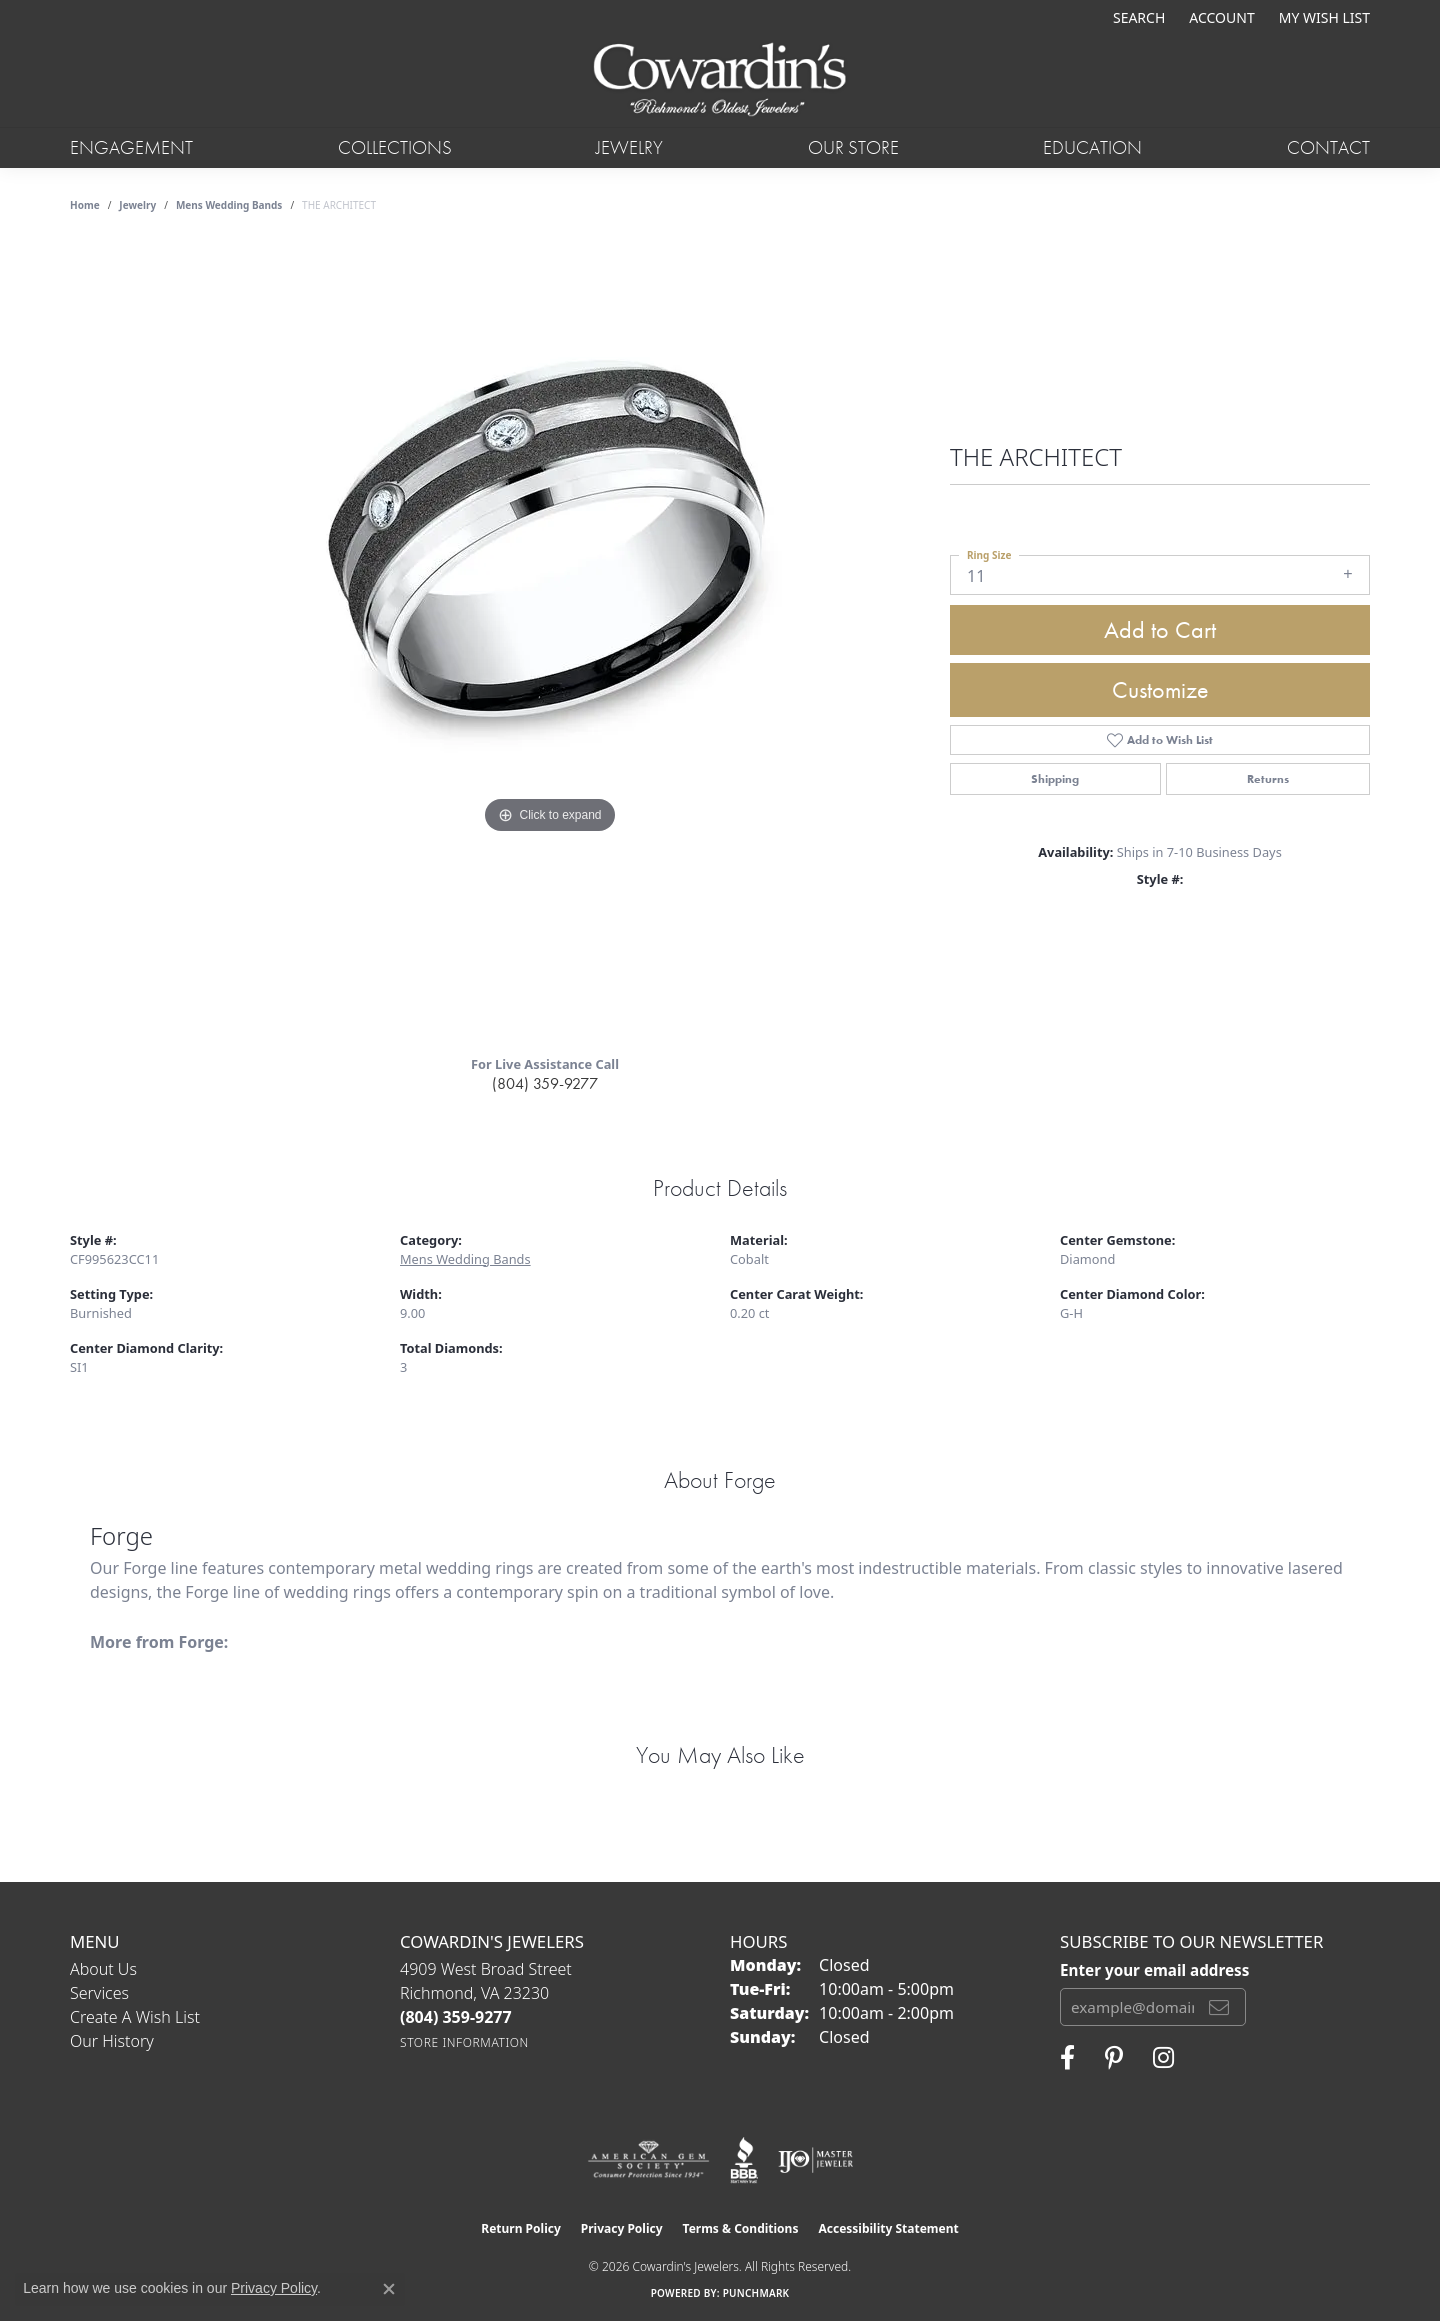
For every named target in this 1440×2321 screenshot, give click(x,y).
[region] (550, 639)
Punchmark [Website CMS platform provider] (756, 2293)
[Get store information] (464, 2042)
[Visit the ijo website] (815, 2160)
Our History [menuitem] (112, 2041)
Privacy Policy (622, 2228)
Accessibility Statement (888, 2228)
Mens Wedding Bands (229, 205)
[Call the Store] (456, 2017)
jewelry (137, 205)
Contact (1328, 147)
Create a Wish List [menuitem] (135, 2017)
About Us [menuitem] (103, 1969)
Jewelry (629, 147)
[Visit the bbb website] (744, 2160)
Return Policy (521, 2228)
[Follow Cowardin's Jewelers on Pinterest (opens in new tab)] (1114, 2058)
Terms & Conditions (741, 2228)
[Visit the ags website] (648, 2160)
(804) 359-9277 (545, 1083)
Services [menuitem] (99, 1993)
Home (85, 205)
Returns (1268, 779)
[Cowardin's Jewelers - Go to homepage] (719, 81)
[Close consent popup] (389, 2289)
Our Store (853, 147)
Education (1092, 147)
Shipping (1055, 779)
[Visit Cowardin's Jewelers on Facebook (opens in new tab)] (1067, 2058)
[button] (1137, 17)
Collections (395, 147)
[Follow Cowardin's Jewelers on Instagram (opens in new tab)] (1163, 2058)
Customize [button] (1160, 689)
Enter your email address (1154, 1970)
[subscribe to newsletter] (1219, 2007)
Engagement (131, 147)
